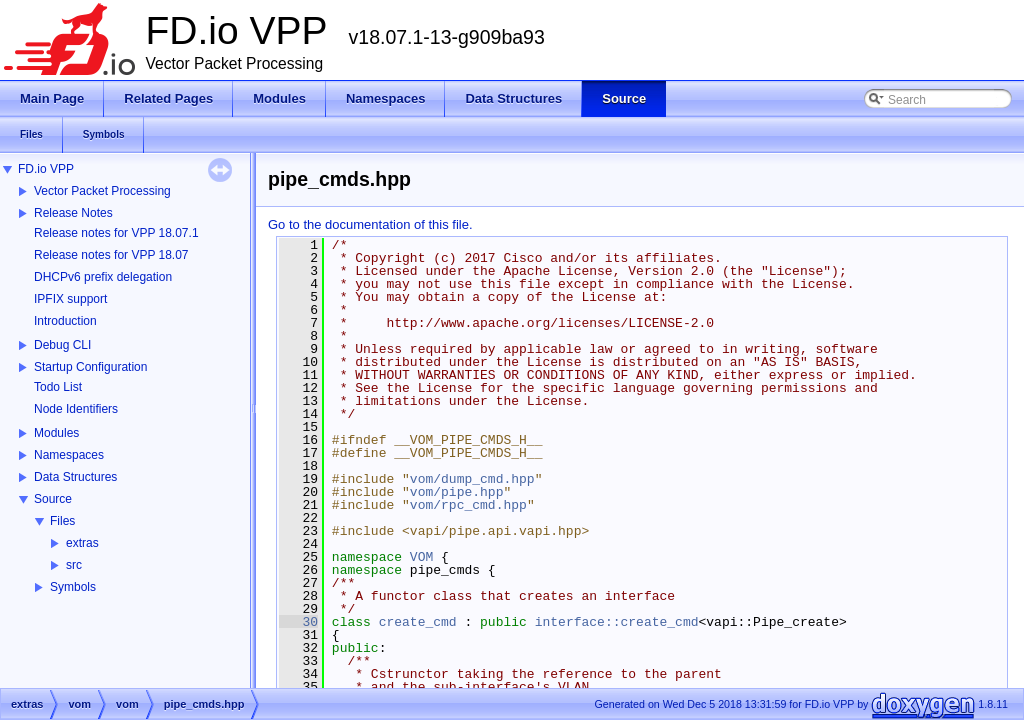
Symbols (73, 587)
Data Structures (75, 477)
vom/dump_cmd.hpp (472, 479)
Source (53, 499)
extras (82, 543)
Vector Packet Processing (102, 191)
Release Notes (73, 213)
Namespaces (69, 455)
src (74, 565)
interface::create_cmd (617, 622)
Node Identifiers (76, 409)
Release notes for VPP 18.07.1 (116, 233)
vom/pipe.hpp (457, 492)
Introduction (65, 321)
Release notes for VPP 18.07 (111, 255)
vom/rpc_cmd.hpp (468, 505)
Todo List (58, 387)
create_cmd (418, 622)
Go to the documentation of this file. (370, 224)
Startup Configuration (90, 367)
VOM (421, 557)
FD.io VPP (46, 169)
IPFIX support (70, 299)
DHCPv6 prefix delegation (103, 277)
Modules (56, 433)
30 (298, 622)
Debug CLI (62, 345)
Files (62, 521)
